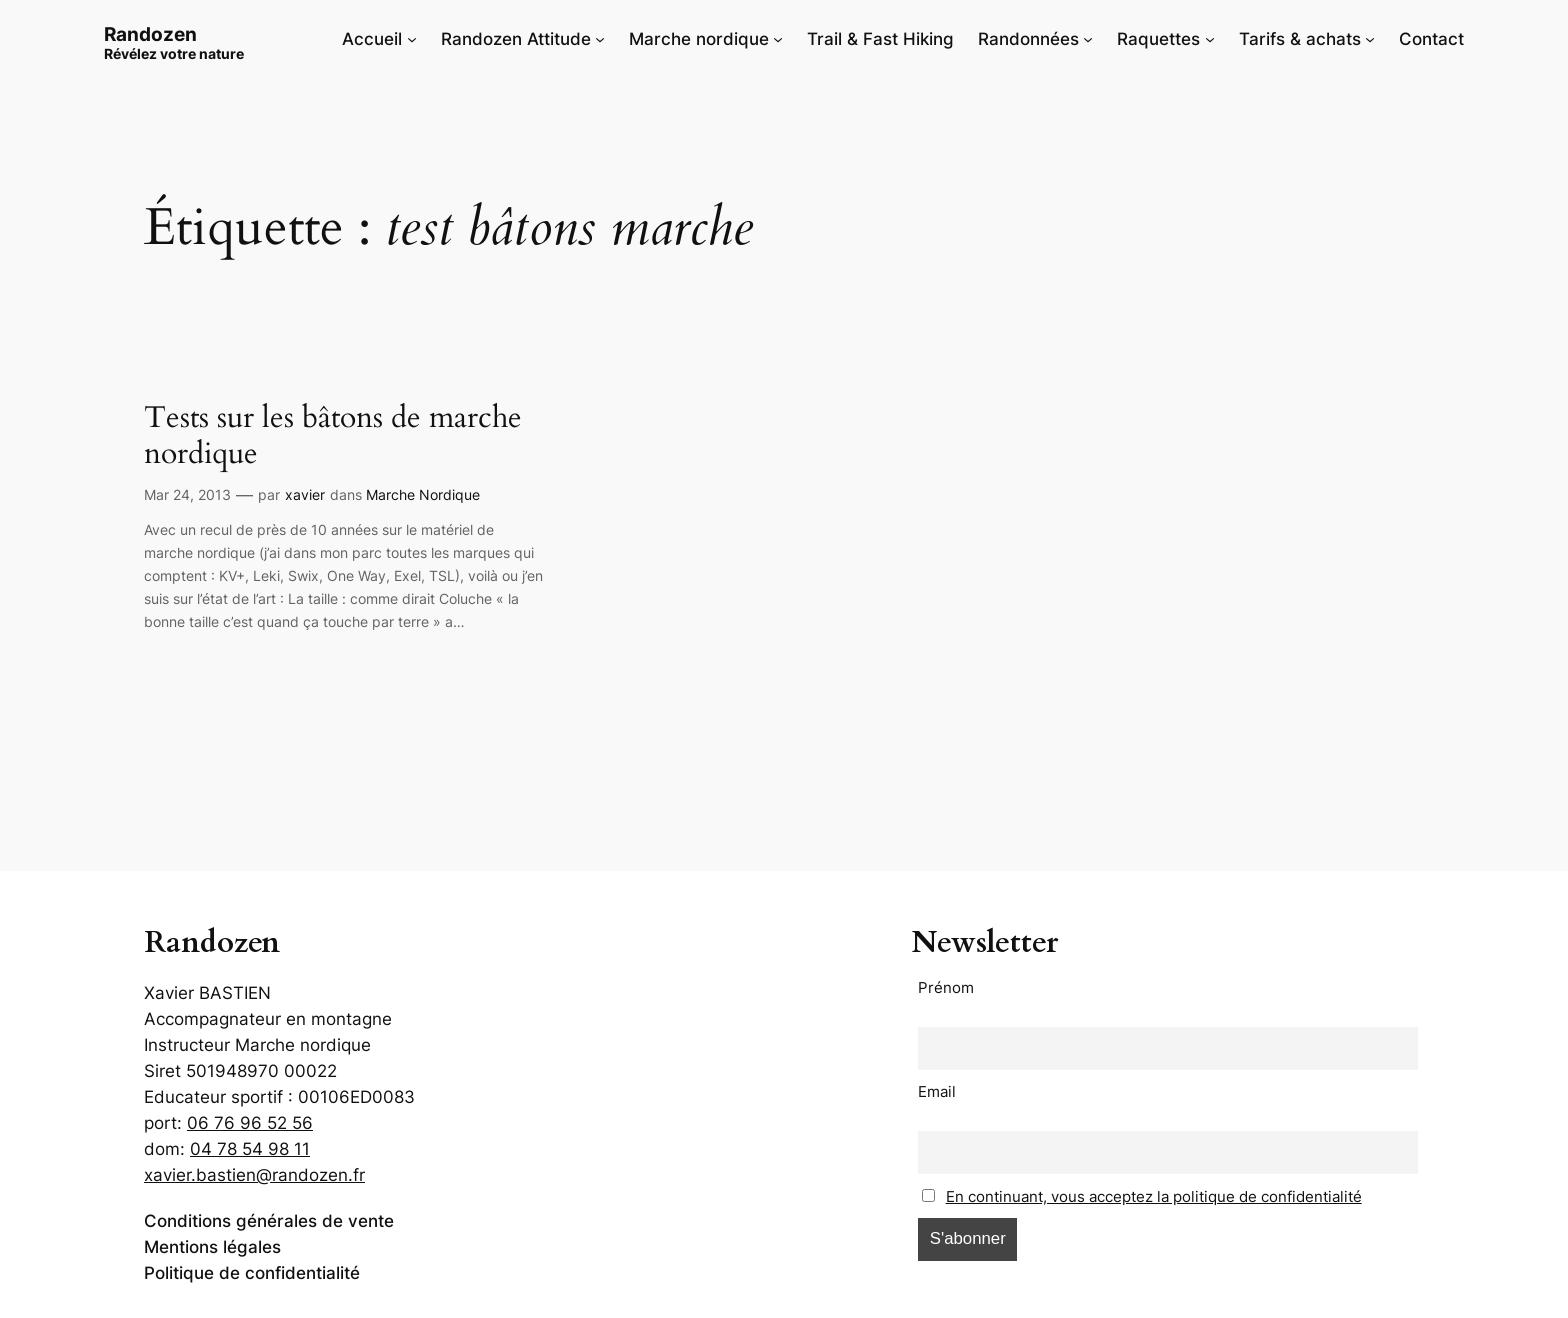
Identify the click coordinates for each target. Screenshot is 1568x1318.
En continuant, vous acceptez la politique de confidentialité (1154, 1196)
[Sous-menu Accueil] (412, 39)
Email (937, 1091)
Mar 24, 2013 (187, 494)
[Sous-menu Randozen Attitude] (600, 39)
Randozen (150, 34)
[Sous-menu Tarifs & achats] (1370, 39)
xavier (305, 494)
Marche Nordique (423, 494)
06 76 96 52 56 (250, 1123)
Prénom (946, 987)
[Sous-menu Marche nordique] (778, 39)
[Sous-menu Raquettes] (1210, 39)
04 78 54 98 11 (250, 1149)
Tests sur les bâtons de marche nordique (333, 436)
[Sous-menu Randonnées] (1088, 39)
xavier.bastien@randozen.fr (254, 1175)
